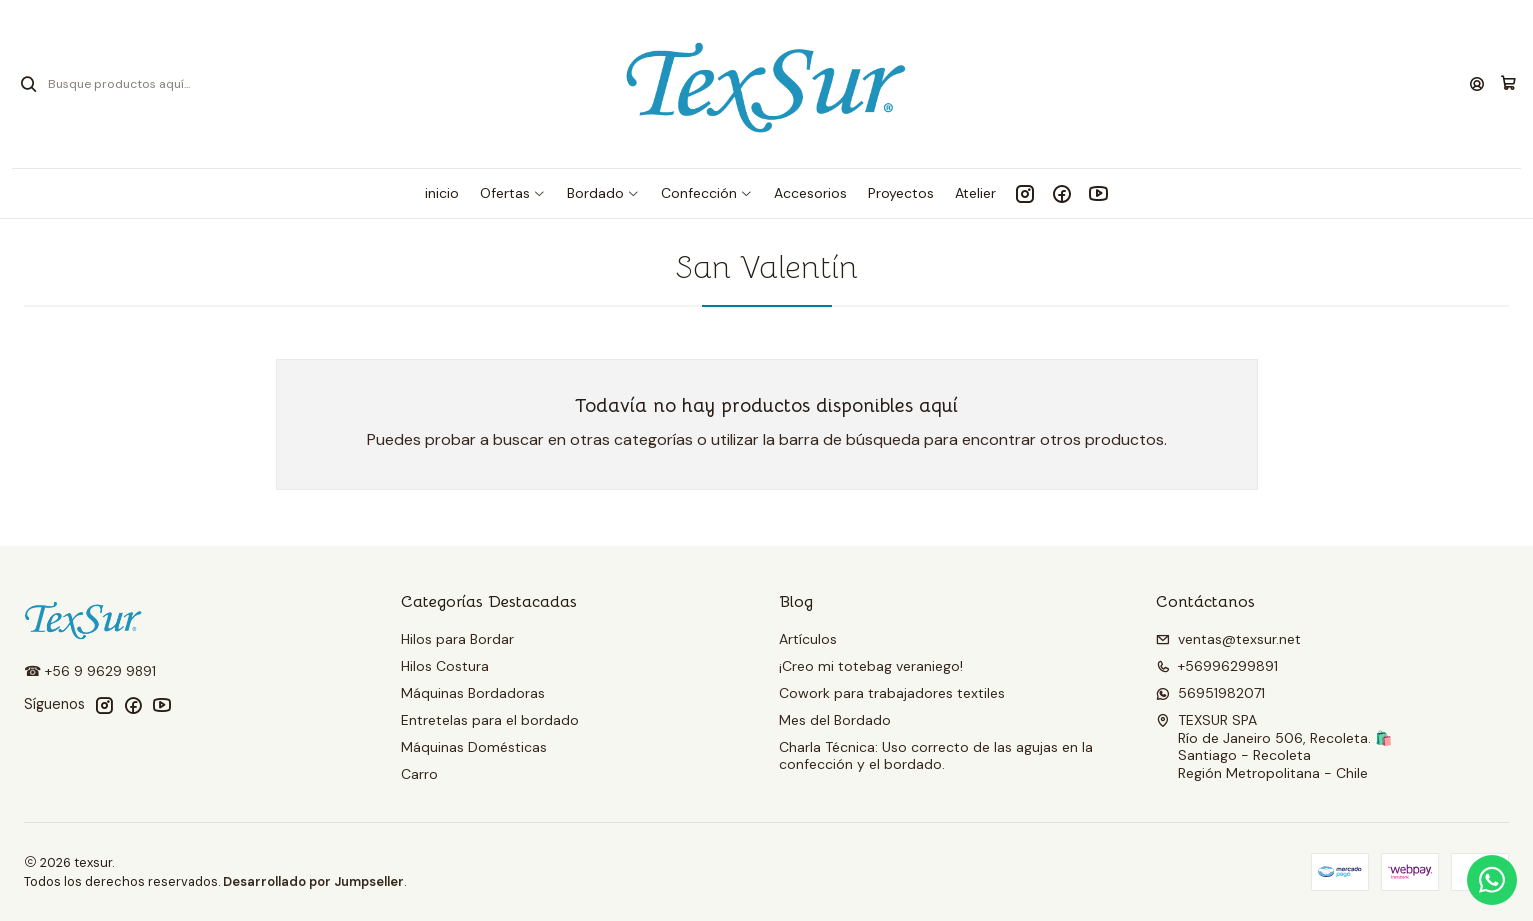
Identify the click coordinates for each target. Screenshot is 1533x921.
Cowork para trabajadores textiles (892, 693)
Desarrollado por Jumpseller (313, 881)
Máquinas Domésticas (474, 747)
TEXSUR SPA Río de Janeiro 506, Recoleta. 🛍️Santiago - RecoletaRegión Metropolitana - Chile (1274, 746)
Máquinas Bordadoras (473, 693)
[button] (513, 193)
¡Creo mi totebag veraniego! (871, 666)
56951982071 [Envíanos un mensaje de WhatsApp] (1210, 693)
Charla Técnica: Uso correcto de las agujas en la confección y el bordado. (936, 756)
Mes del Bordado (835, 720)
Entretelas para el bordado (490, 720)
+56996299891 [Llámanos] (1217, 666)
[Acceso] (1477, 84)
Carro (419, 774)
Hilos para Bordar (457, 639)
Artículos (808, 639)
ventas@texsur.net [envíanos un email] (1228, 639)
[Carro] (1508, 84)
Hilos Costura (445, 666)
